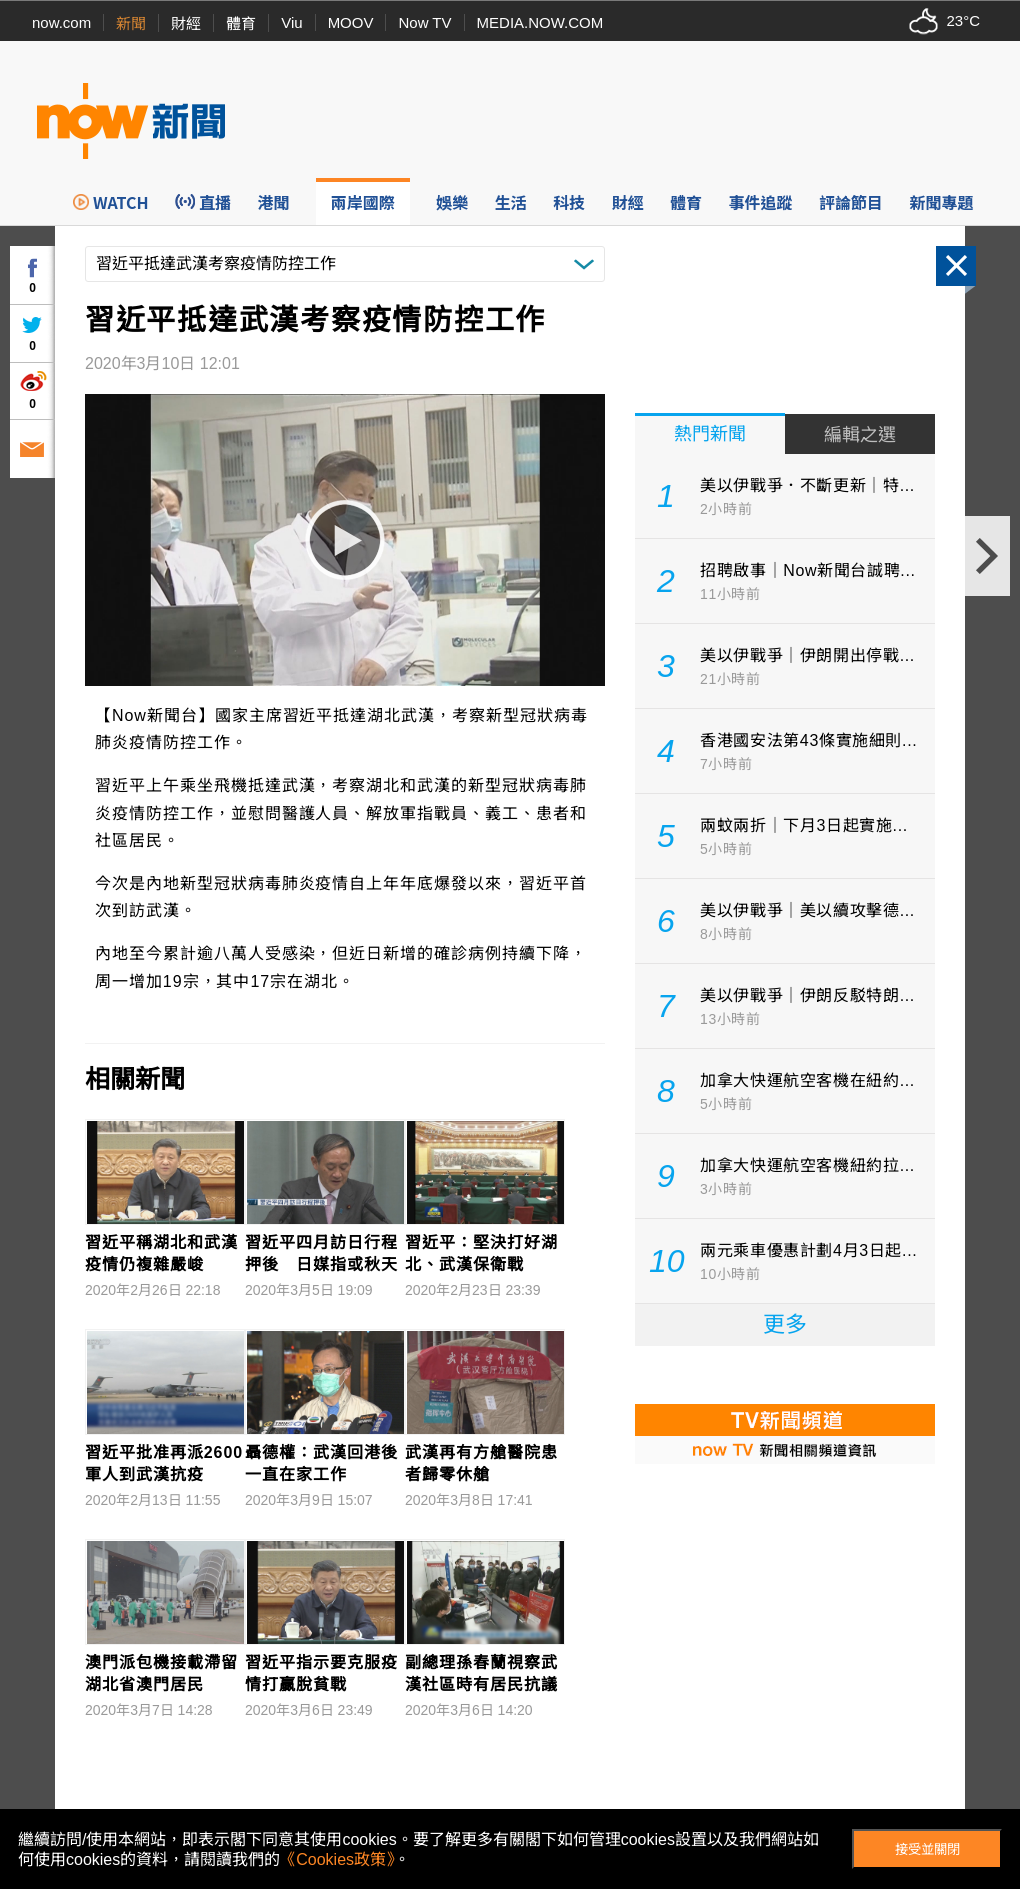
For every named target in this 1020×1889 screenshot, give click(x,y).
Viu (291, 22)
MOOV (351, 22)
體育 (241, 23)
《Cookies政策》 (337, 1859)
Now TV (424, 22)
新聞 (131, 23)
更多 (785, 1324)
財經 (186, 23)
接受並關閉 (927, 1849)
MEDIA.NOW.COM (540, 22)
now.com (61, 22)
